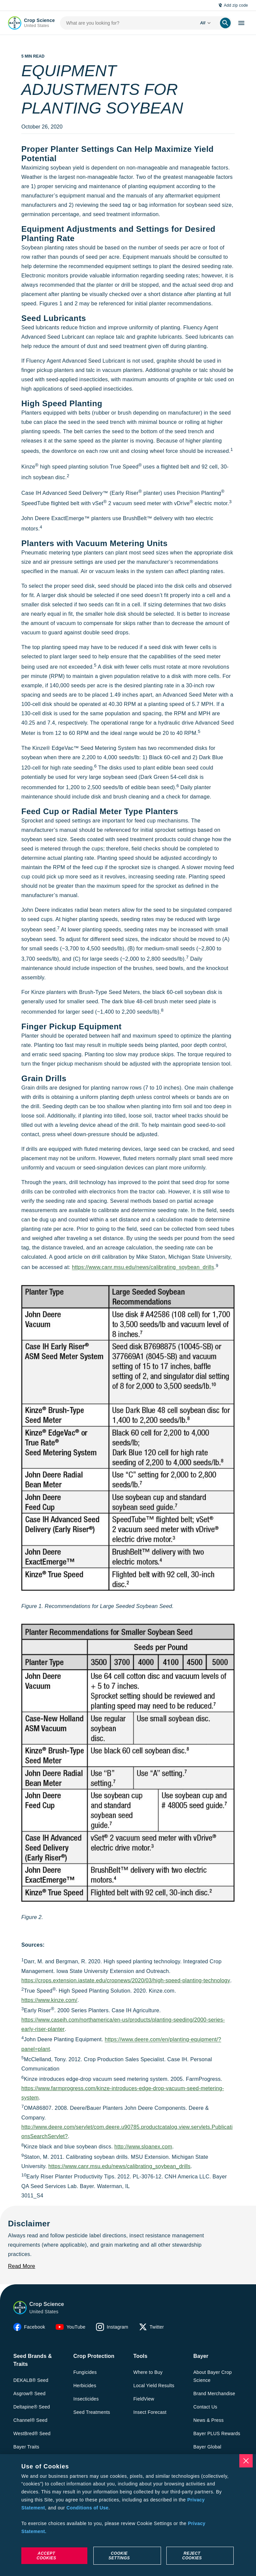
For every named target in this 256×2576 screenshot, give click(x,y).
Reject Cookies (192, 2555)
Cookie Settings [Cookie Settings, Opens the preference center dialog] (119, 2555)
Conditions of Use (87, 2507)
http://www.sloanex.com (143, 2146)
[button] (20, 2307)
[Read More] (21, 2266)
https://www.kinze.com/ (49, 2000)
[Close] (246, 2460)
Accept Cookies (46, 2555)
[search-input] (127, 23)
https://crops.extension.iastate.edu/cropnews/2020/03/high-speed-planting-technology (125, 1980)
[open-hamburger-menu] (241, 23)
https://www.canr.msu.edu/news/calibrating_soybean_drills (143, 1267)
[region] (128, 2515)
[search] (225, 23)
